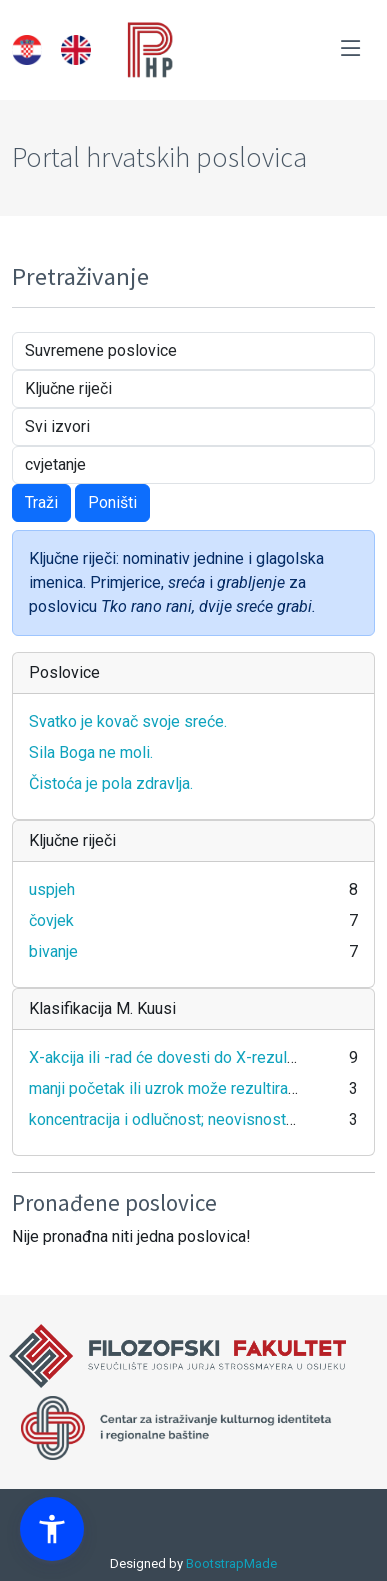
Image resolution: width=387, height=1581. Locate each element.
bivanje (53, 951)
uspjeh (52, 889)
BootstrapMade (231, 1563)
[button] (52, 1529)
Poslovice (64, 672)
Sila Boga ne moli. (91, 752)
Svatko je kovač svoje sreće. (128, 721)
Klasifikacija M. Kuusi (102, 1008)
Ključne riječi (72, 840)
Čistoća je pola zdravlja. (111, 783)
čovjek (51, 920)
